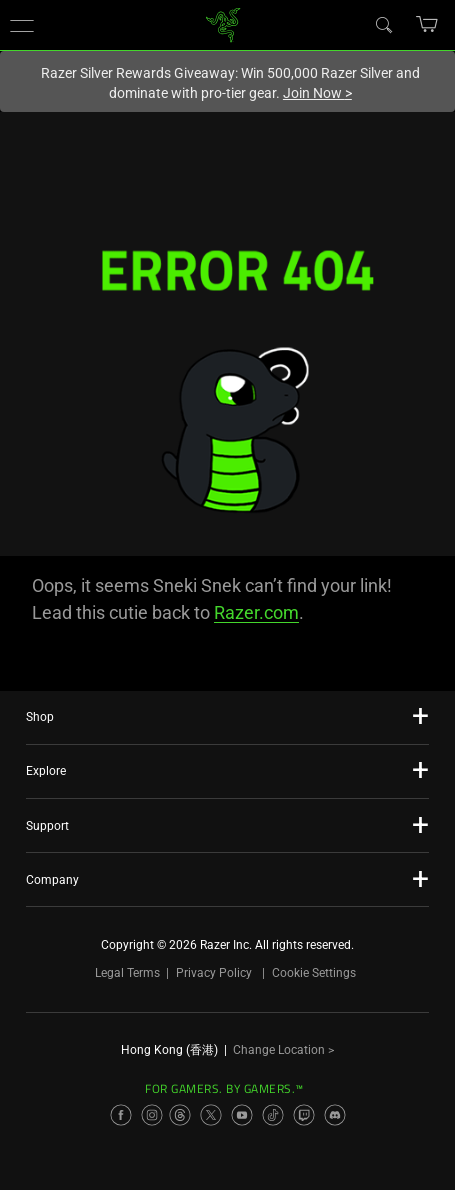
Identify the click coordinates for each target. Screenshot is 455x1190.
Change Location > (283, 1050)
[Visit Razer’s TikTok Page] (273, 1115)
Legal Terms (127, 973)
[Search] (383, 24)
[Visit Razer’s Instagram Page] (152, 1115)
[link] (222, 23)
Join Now (317, 93)
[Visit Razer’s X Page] (211, 1115)
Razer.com (256, 612)
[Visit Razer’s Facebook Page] (121, 1115)
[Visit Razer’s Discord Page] (335, 1115)
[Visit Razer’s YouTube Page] (242, 1115)
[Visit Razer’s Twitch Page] (304, 1115)
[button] (22, 25)
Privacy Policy (214, 973)
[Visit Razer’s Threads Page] (180, 1115)
